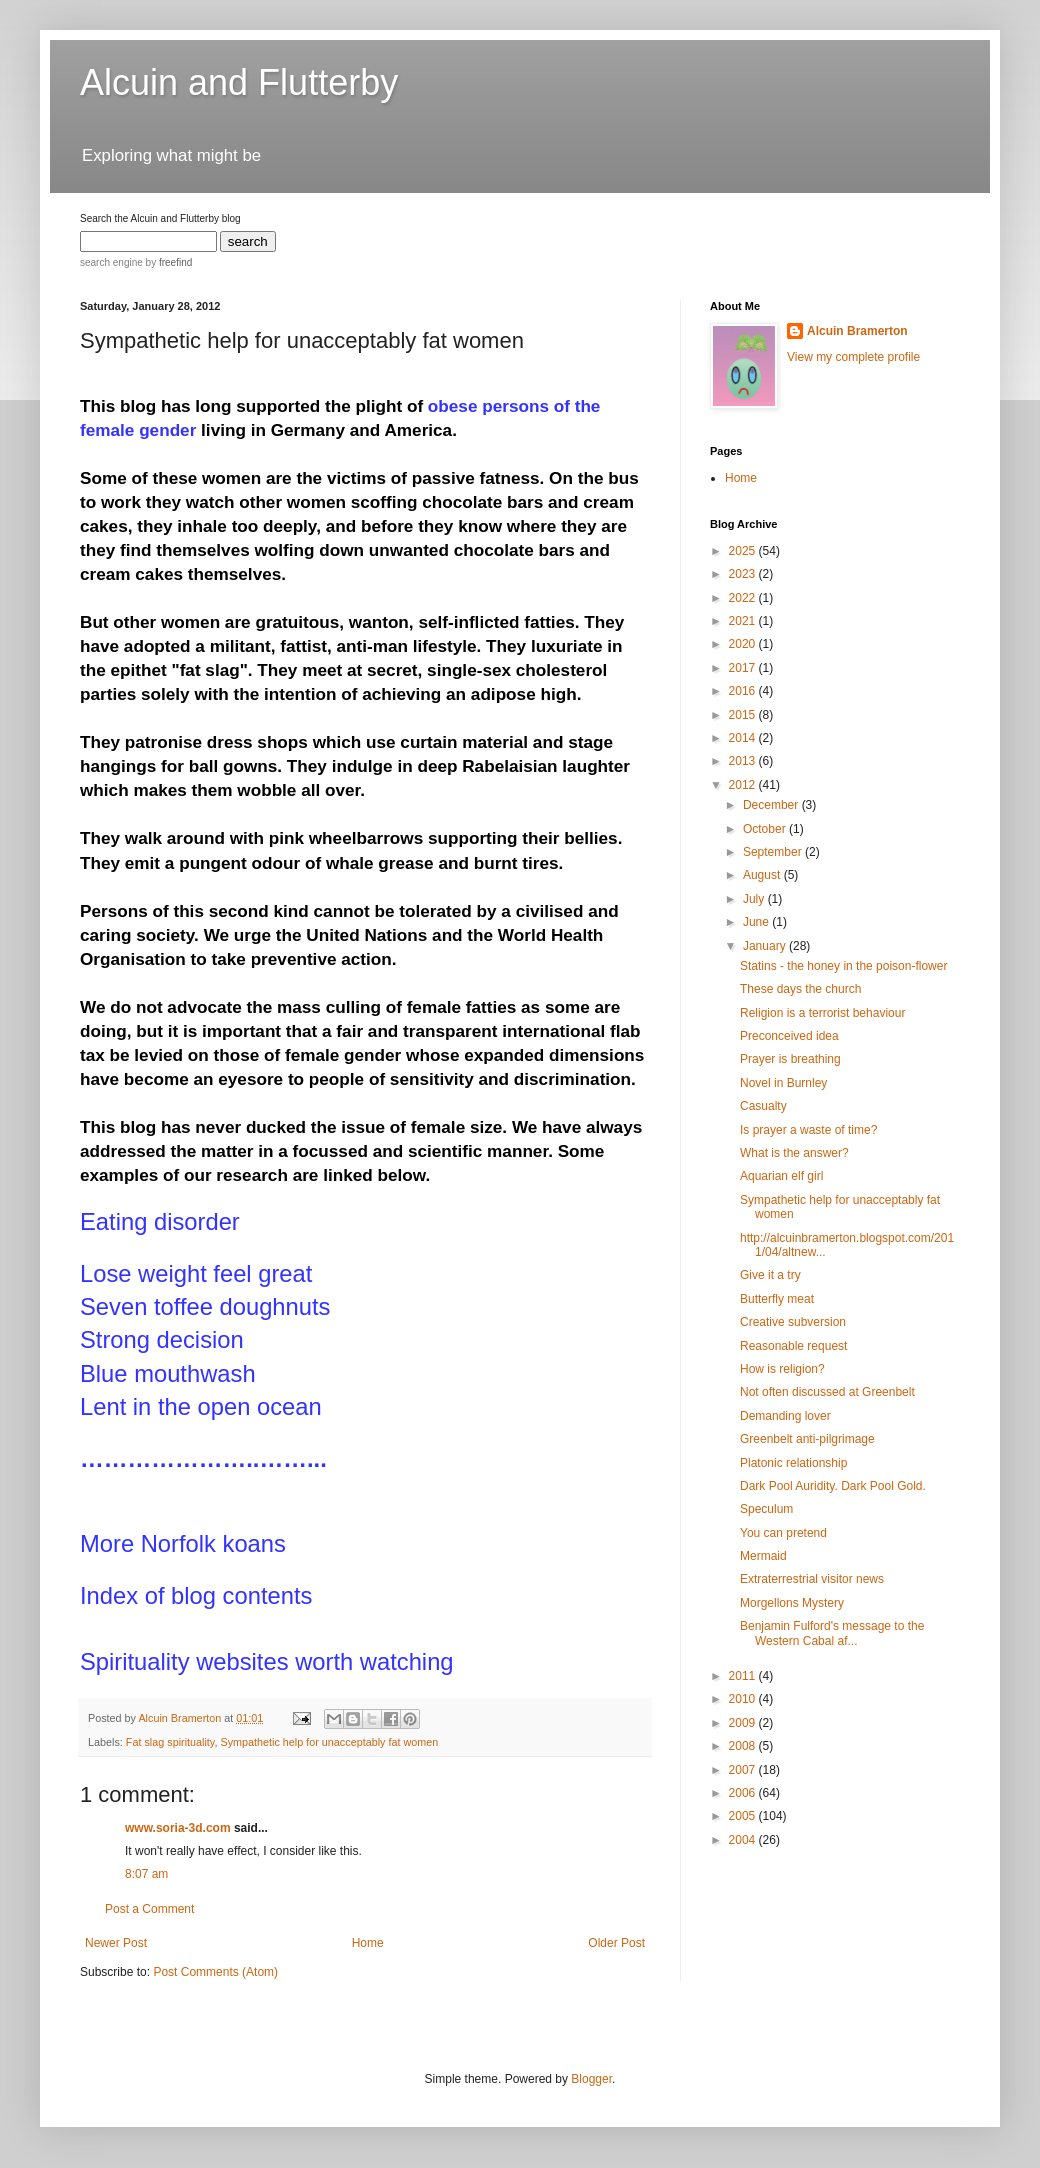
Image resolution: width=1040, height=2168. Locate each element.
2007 (744, 1770)
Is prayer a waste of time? (808, 1130)
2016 (744, 691)
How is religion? (782, 1369)
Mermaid (763, 1556)
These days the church (800, 989)
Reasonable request (793, 1346)
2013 (744, 761)
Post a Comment (149, 1909)
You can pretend (783, 1533)
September (774, 852)
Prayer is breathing (790, 1059)
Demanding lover (785, 1416)
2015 (744, 715)
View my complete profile (853, 357)
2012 (744, 785)
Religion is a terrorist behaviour (822, 1013)
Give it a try (770, 1275)
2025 (744, 551)
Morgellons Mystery (792, 1603)
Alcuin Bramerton (857, 331)
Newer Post (116, 1943)
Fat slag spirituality (170, 1742)
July (755, 899)
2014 (744, 738)
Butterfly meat (777, 1299)
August (763, 875)
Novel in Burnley (783, 1083)
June (757, 922)
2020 (744, 644)
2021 (744, 621)
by (167, 262)
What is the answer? (794, 1153)
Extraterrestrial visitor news (812, 1579)
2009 (744, 1723)
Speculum (766, 1509)
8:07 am (146, 1874)
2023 (744, 574)
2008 (744, 1746)
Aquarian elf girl (781, 1176)
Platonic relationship (793, 1463)
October (766, 829)
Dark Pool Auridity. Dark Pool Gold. (833, 1486)
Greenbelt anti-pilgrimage (807, 1439)
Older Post (616, 1943)
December (772, 805)
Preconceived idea (789, 1036)
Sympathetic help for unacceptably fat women (329, 1742)
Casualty (763, 1106)
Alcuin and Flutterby (239, 82)
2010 (744, 1699)
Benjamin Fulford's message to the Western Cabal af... (832, 1633)
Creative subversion (793, 1322)
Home (368, 1943)
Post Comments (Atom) (215, 1972)
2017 (744, 668)
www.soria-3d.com (178, 1828)
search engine (111, 262)
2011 (744, 1676)
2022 (744, 598)
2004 (744, 1840)
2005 (744, 1816)
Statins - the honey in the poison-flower (843, 966)
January (766, 946)
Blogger (591, 2079)
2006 (744, 1793)
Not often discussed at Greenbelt (827, 1392)
